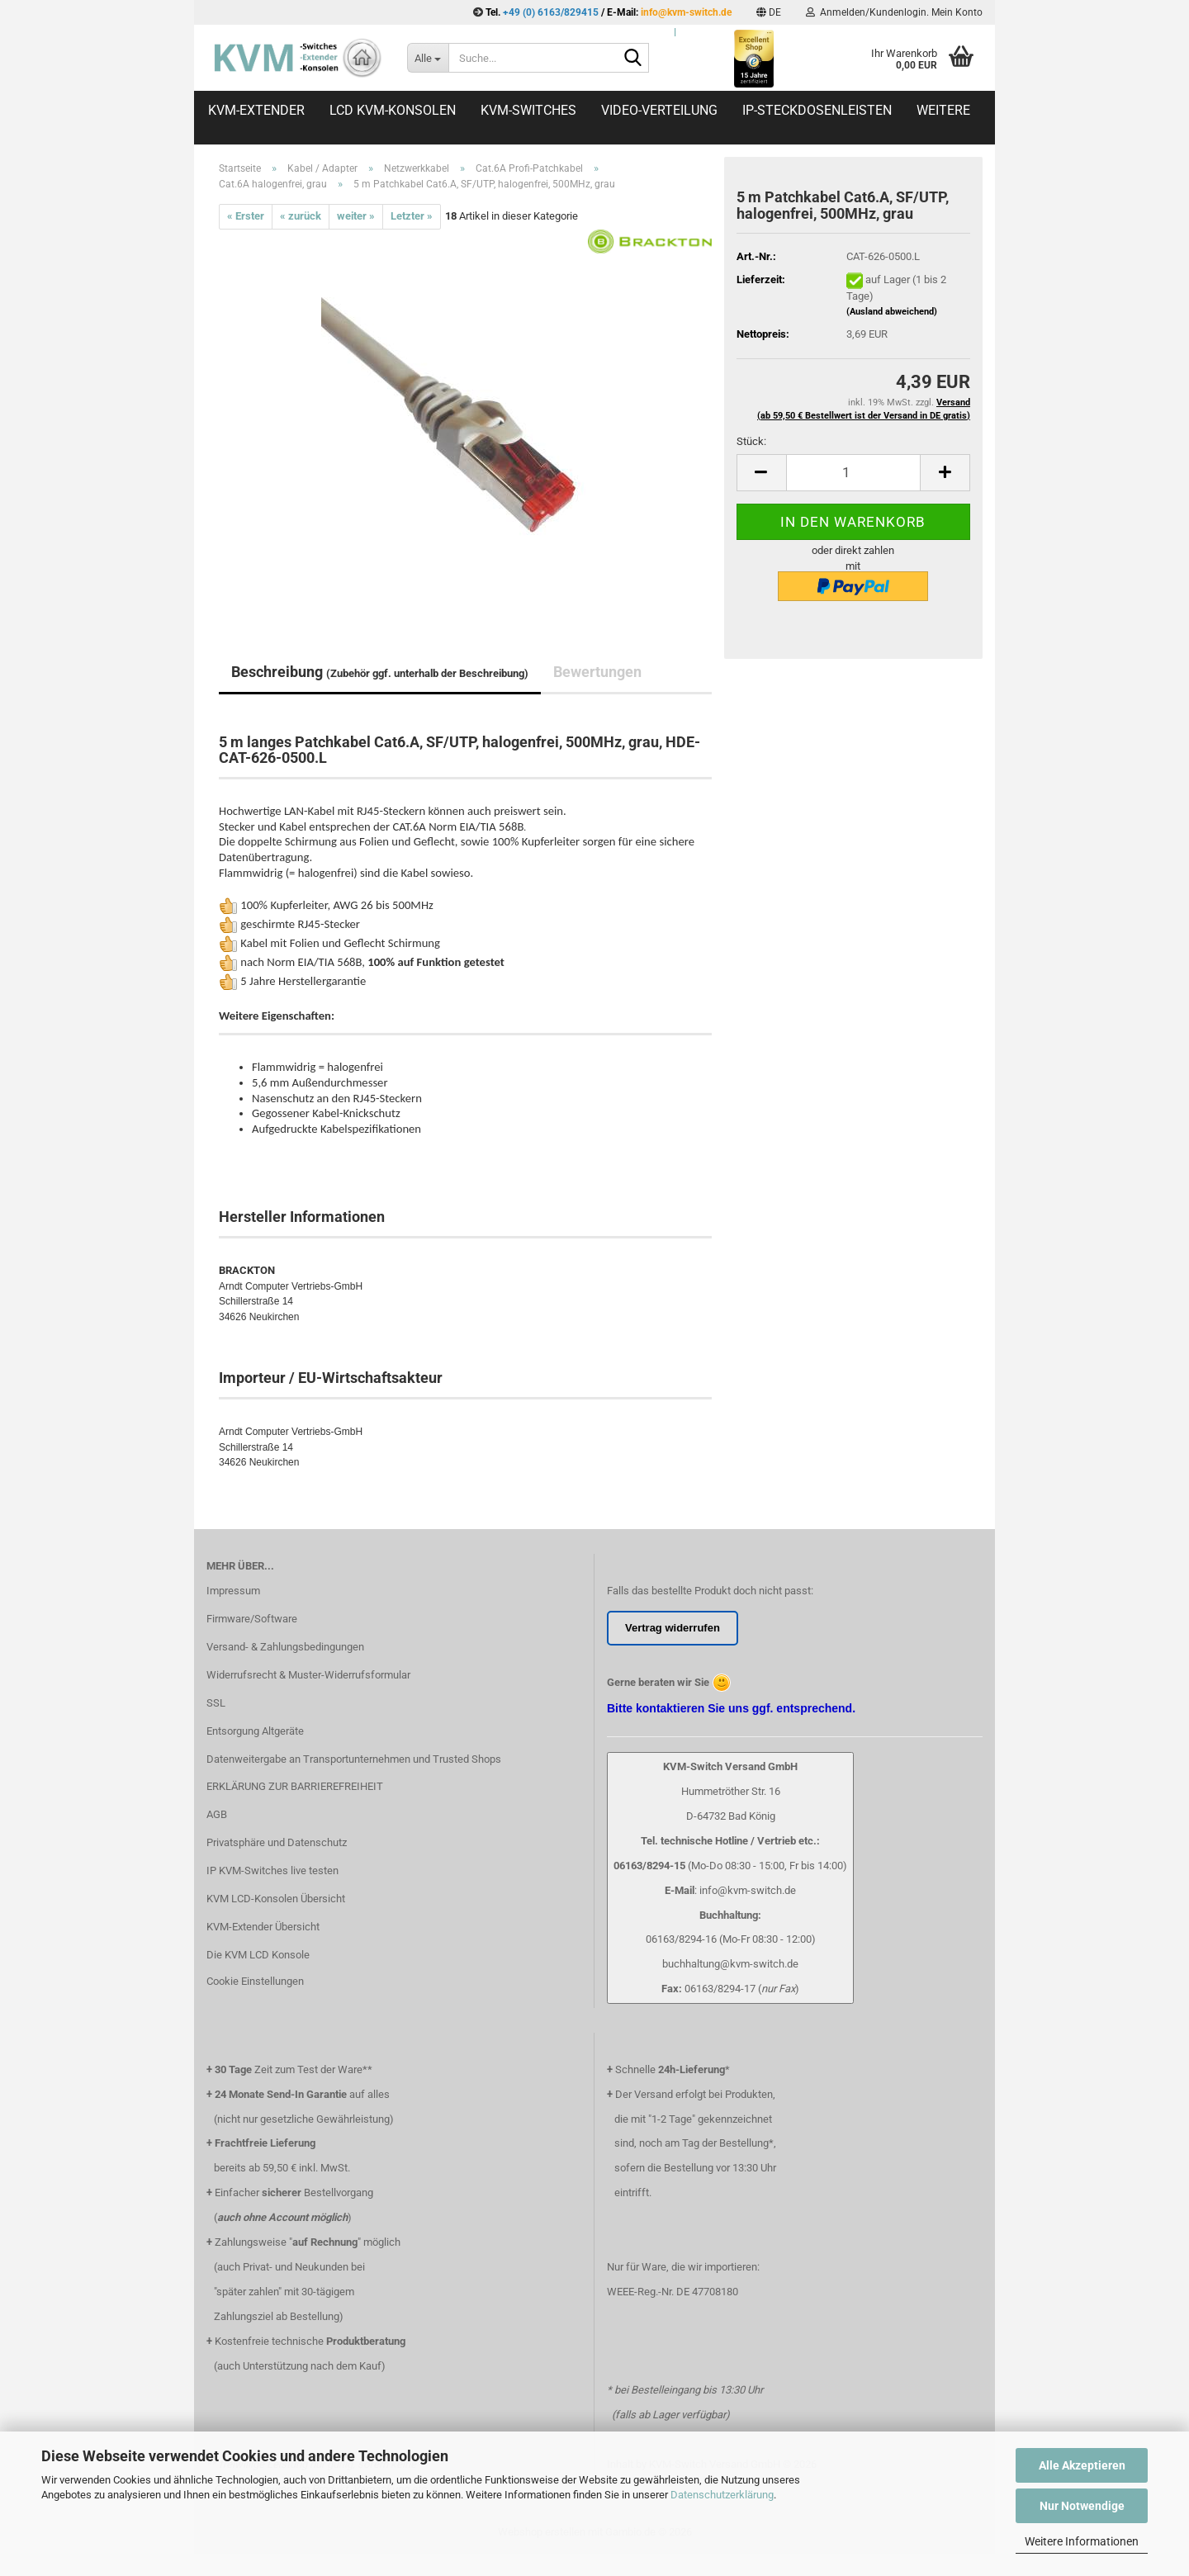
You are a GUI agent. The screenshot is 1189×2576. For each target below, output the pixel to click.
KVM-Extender (256, 110)
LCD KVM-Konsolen (392, 110)
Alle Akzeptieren (1082, 2465)
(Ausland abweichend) (891, 311)
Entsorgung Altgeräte (255, 1731)
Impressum (233, 1590)
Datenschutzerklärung (722, 2494)
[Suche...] (427, 58)
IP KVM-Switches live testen (272, 1870)
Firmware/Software (251, 1618)
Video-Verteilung (659, 110)
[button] (768, 12)
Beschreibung (379, 671)
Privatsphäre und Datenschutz (276, 1842)
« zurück (300, 216)
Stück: (751, 441)
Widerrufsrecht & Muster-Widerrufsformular (308, 1675)
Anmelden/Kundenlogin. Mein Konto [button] (894, 12)
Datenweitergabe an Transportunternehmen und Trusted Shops (353, 1759)
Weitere (943, 110)
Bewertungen (597, 671)
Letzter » (412, 216)
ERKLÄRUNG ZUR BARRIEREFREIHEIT (294, 1786)
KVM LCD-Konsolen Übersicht (275, 1898)
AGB (216, 1814)
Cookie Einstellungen (255, 1981)
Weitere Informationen (1082, 2541)
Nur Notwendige (1082, 2505)
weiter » (356, 216)
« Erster (245, 216)
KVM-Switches (528, 110)
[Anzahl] (853, 472)
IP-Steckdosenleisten (817, 110)
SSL (215, 1703)
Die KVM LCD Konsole (258, 1955)
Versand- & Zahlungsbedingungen (285, 1647)
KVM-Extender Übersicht (263, 1926)
